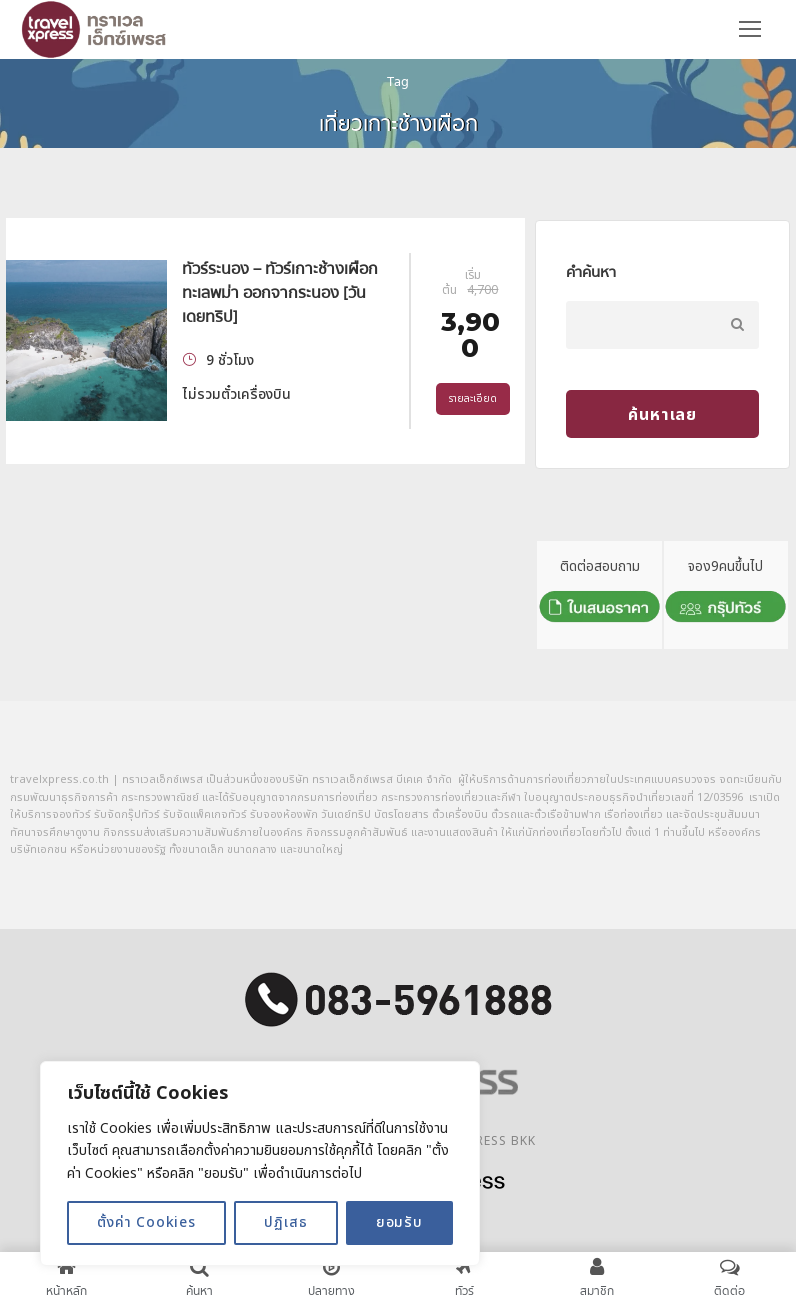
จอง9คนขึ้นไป (725, 593)
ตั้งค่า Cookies (146, 1222)
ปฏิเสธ (285, 1222)
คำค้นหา (591, 272)
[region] (260, 1163)
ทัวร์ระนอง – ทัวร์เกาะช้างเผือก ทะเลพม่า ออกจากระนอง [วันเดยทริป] (280, 293)
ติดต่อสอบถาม (599, 593)
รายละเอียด (473, 399)
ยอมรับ (399, 1222)
